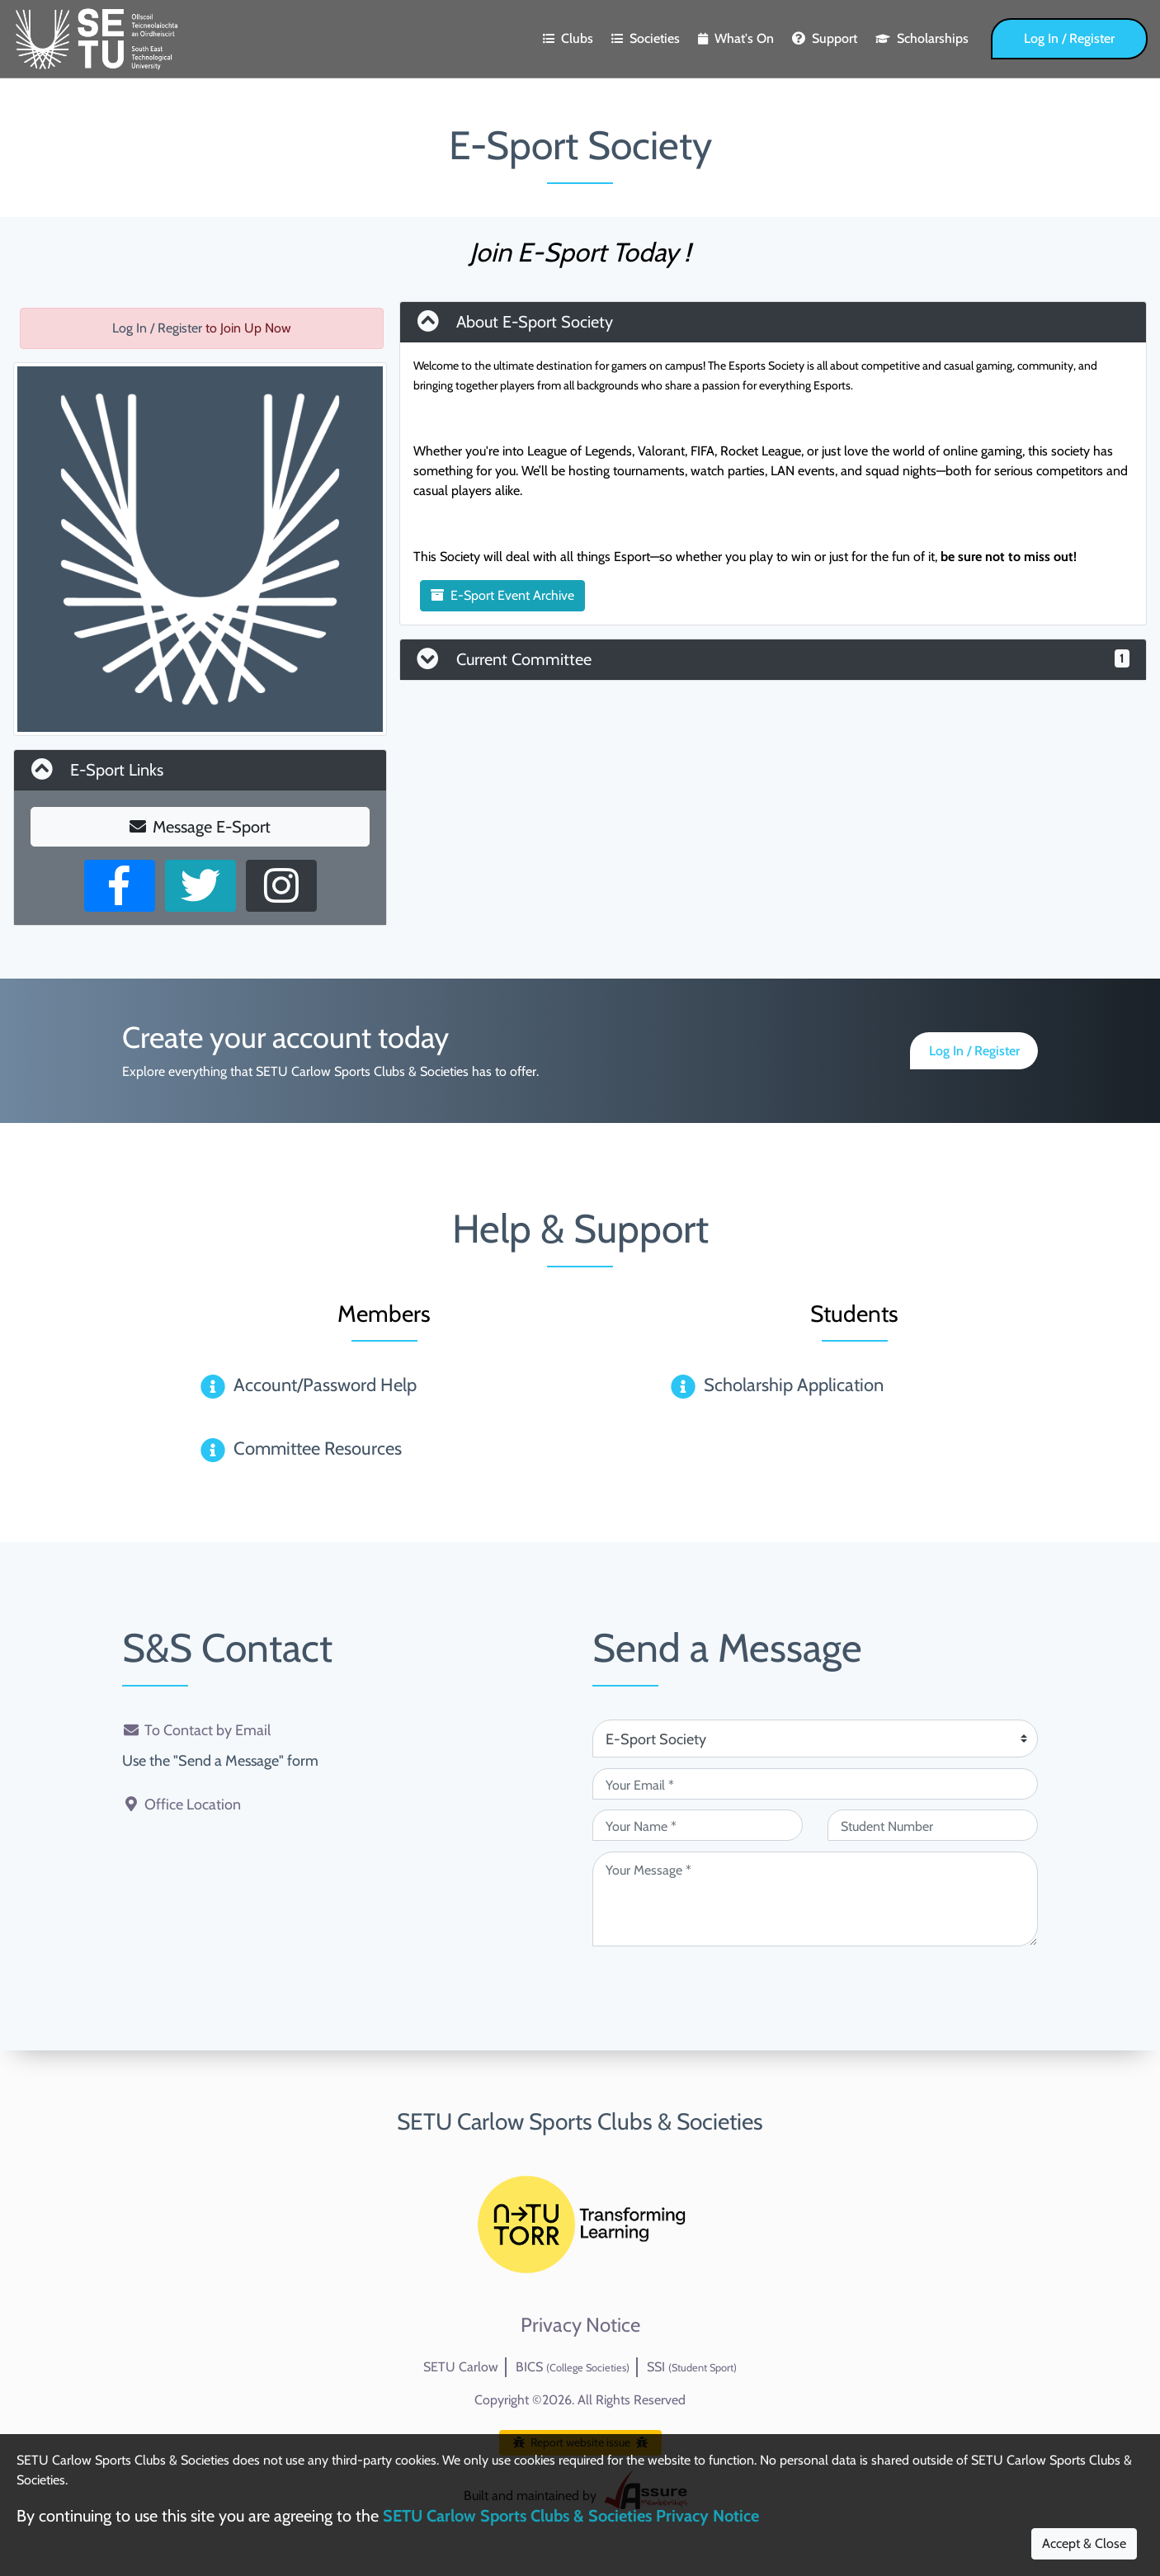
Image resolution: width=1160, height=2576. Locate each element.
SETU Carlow (460, 2367)
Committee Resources (317, 1448)
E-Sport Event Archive (502, 595)
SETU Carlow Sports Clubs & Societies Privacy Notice (571, 2516)
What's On (736, 38)
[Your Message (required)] (815, 1899)
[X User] (200, 886)
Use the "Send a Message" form (220, 1761)
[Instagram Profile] (281, 886)
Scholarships (922, 38)
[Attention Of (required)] (815, 1738)
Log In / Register (1069, 38)
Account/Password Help (325, 1385)
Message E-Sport (200, 827)
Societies (645, 38)
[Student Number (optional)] (933, 1825)
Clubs (568, 38)
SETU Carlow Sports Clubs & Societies (580, 2121)
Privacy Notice (580, 2325)
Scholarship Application (794, 1385)
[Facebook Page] (119, 886)
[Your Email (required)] (815, 1784)
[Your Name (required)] (697, 1825)
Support (824, 38)
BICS (573, 2367)
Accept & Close (1084, 2543)
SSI (692, 2367)
